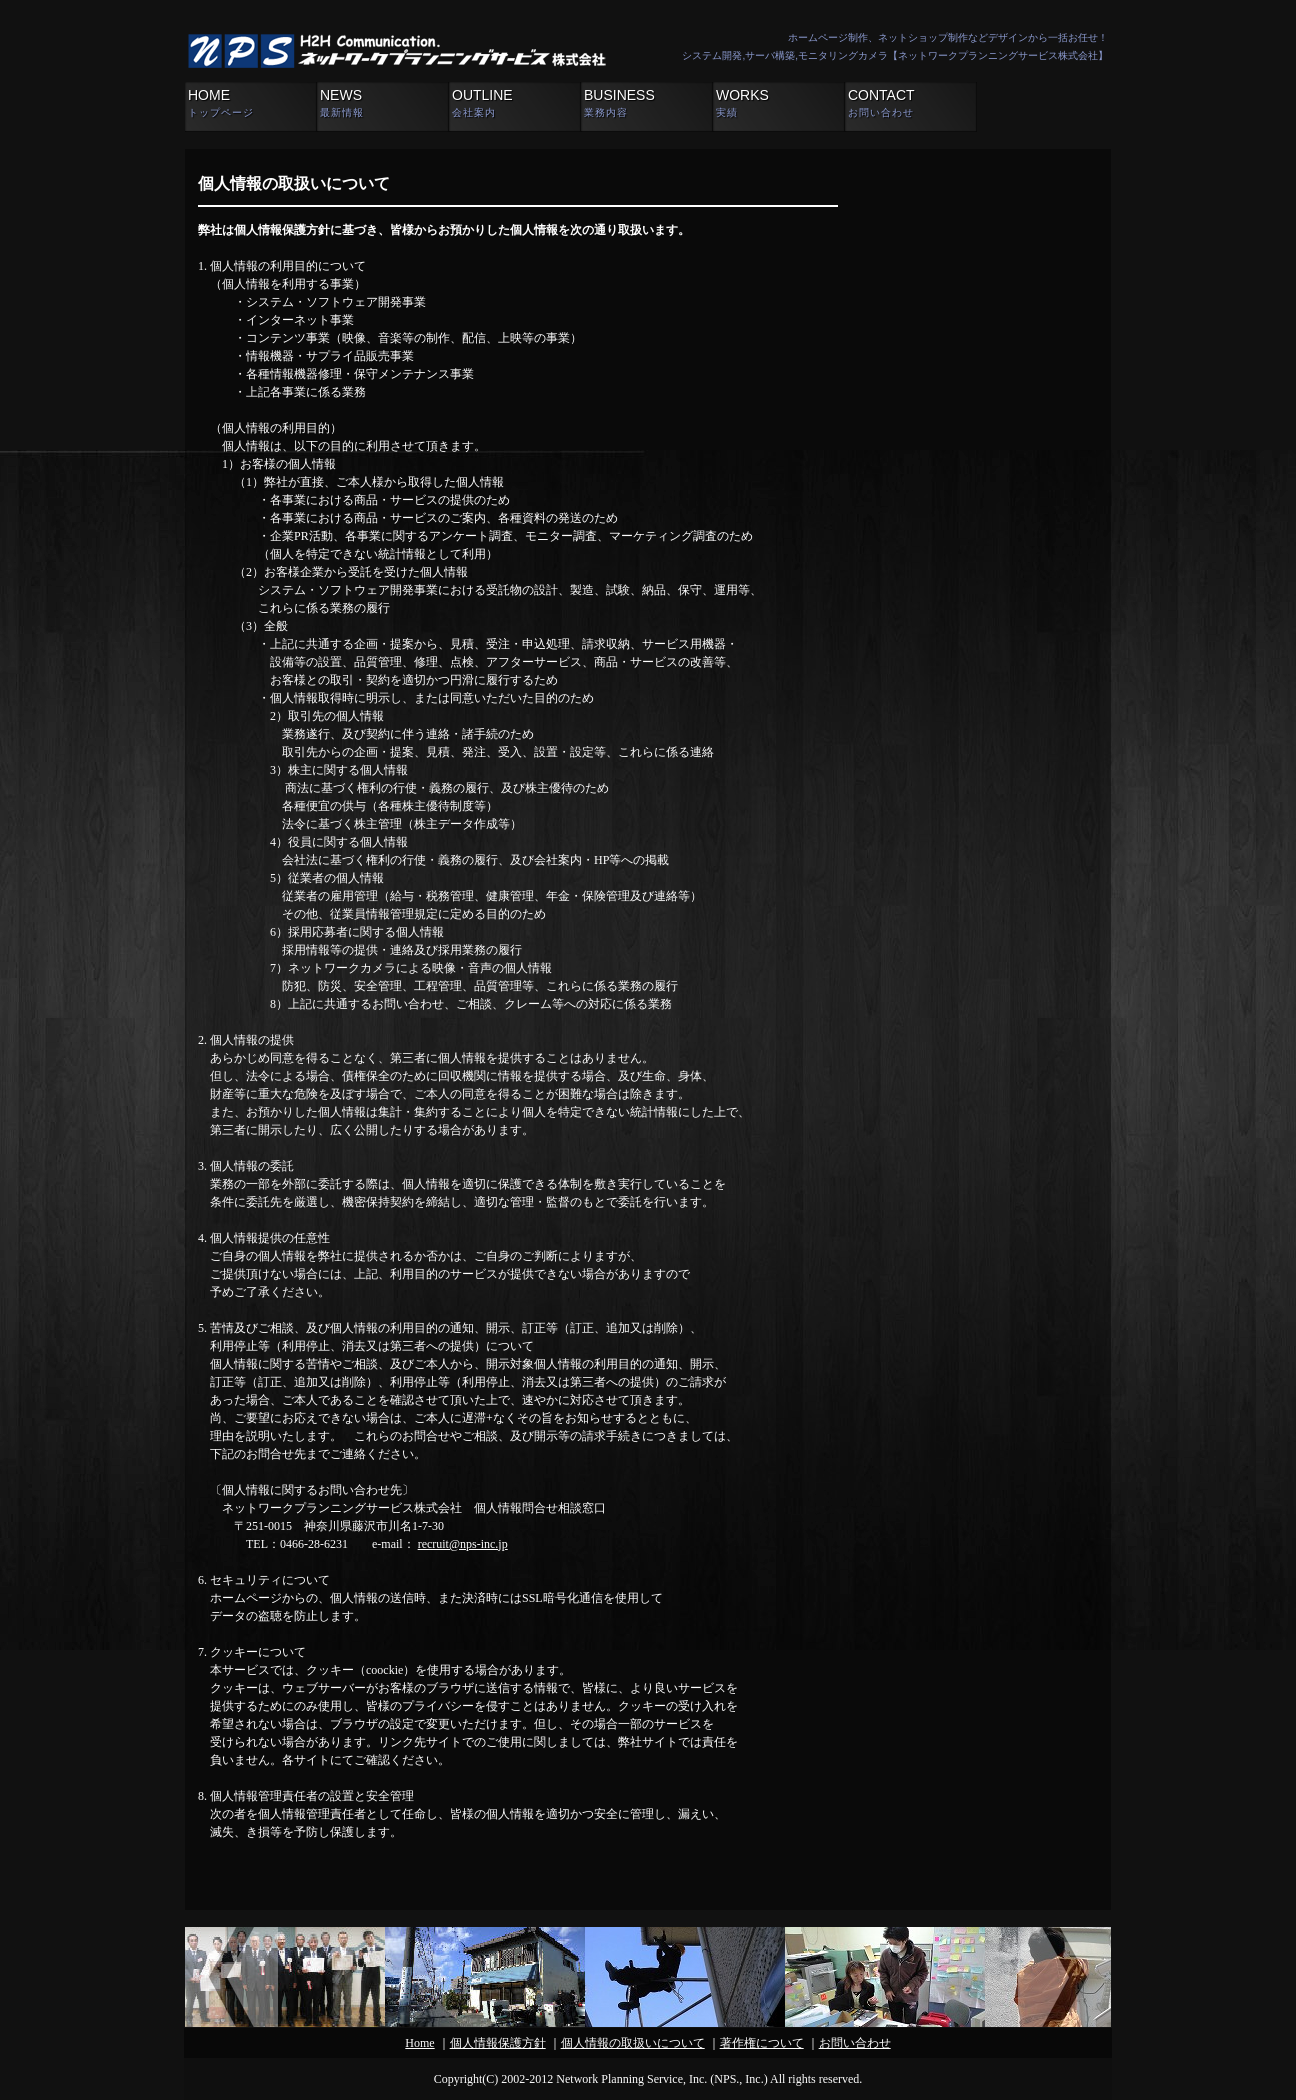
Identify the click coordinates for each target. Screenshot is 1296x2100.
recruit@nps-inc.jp (463, 1544)
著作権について (762, 2043)
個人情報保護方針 (498, 2043)
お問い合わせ (855, 2043)
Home (419, 2043)
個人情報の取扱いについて (633, 2043)
